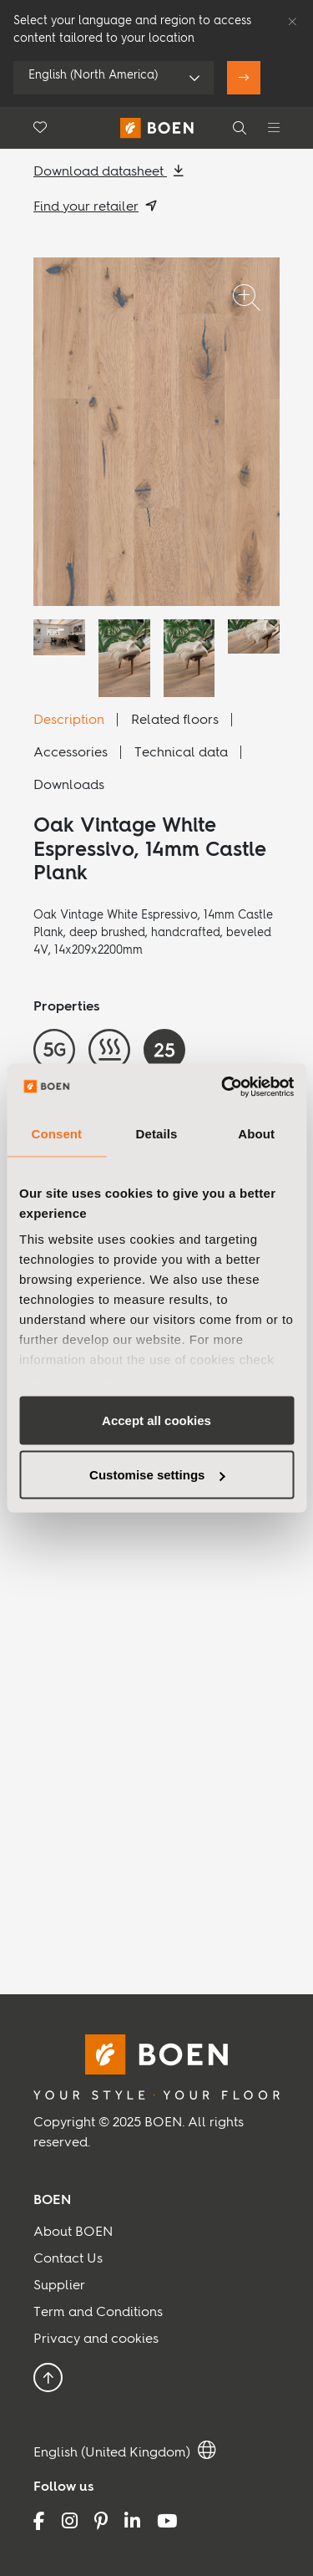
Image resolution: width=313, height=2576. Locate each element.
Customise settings (157, 1475)
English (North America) (93, 75)
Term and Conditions (98, 2312)
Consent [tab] (56, 1133)
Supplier (59, 2286)
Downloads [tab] (68, 785)
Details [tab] (157, 1133)
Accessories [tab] (70, 753)
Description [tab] (68, 720)
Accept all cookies (156, 1420)
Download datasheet (100, 172)
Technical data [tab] (181, 753)
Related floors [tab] (175, 720)
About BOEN (73, 2232)
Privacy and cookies (96, 2339)
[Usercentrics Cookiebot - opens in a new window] (223, 1087)
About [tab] (256, 1133)
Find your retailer (86, 207)
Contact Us (68, 2259)
